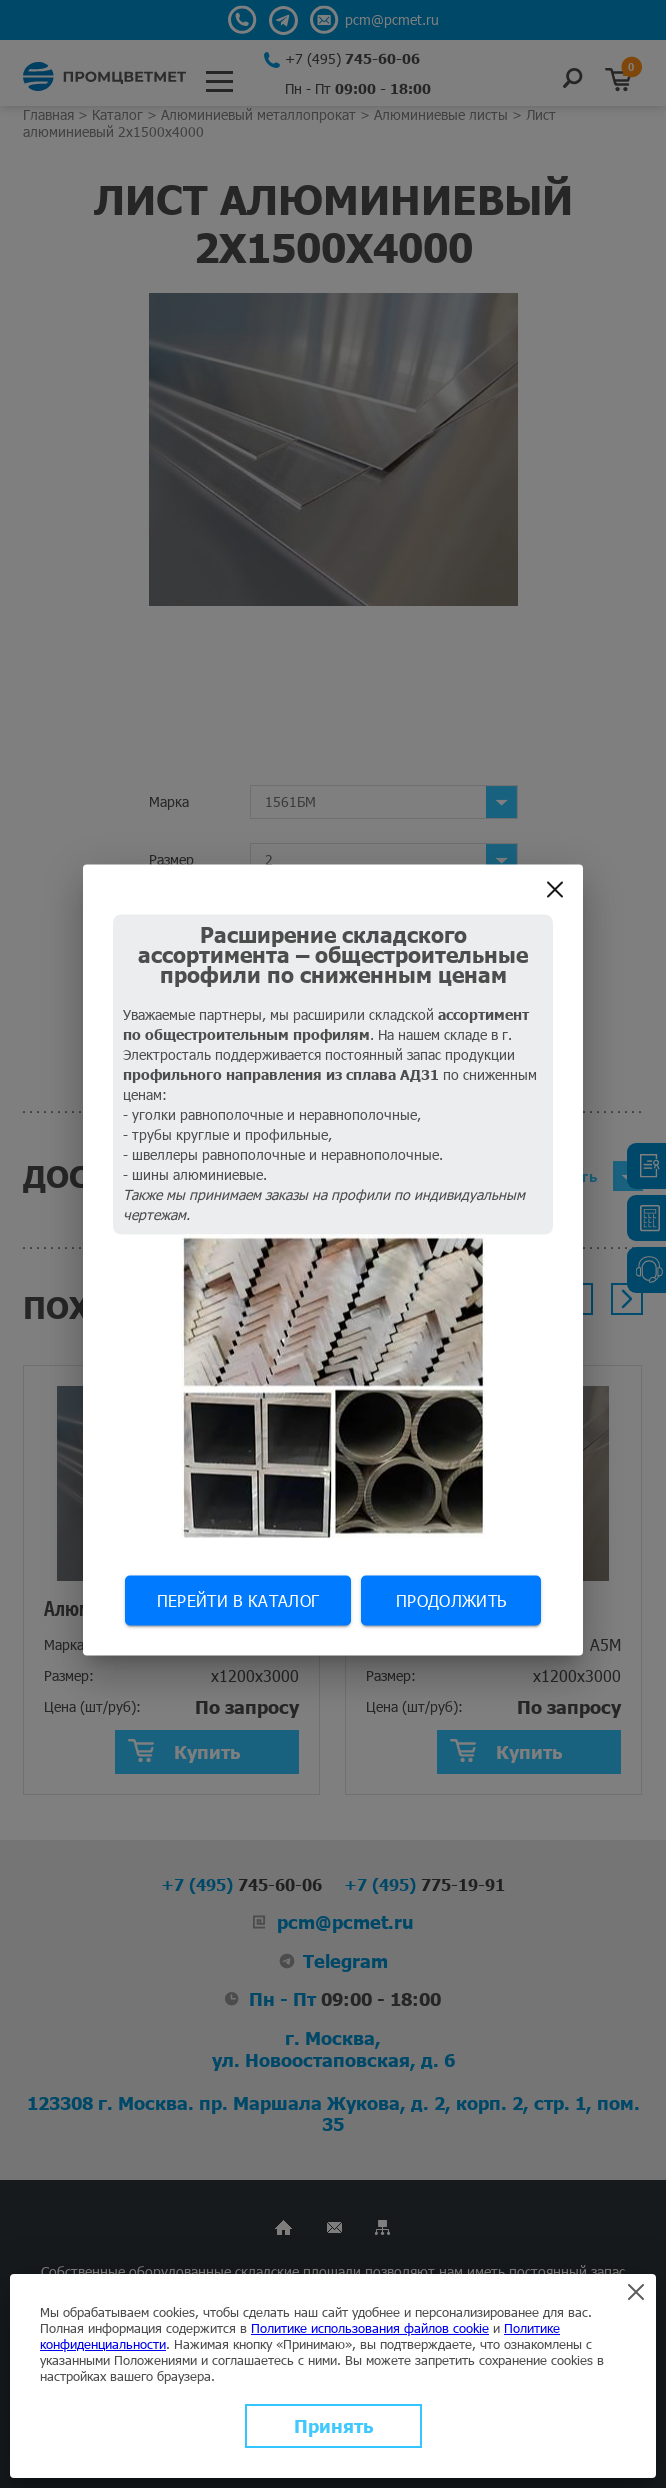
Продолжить (451, 1600)
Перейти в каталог (238, 1600)
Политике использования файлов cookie (370, 2328)
